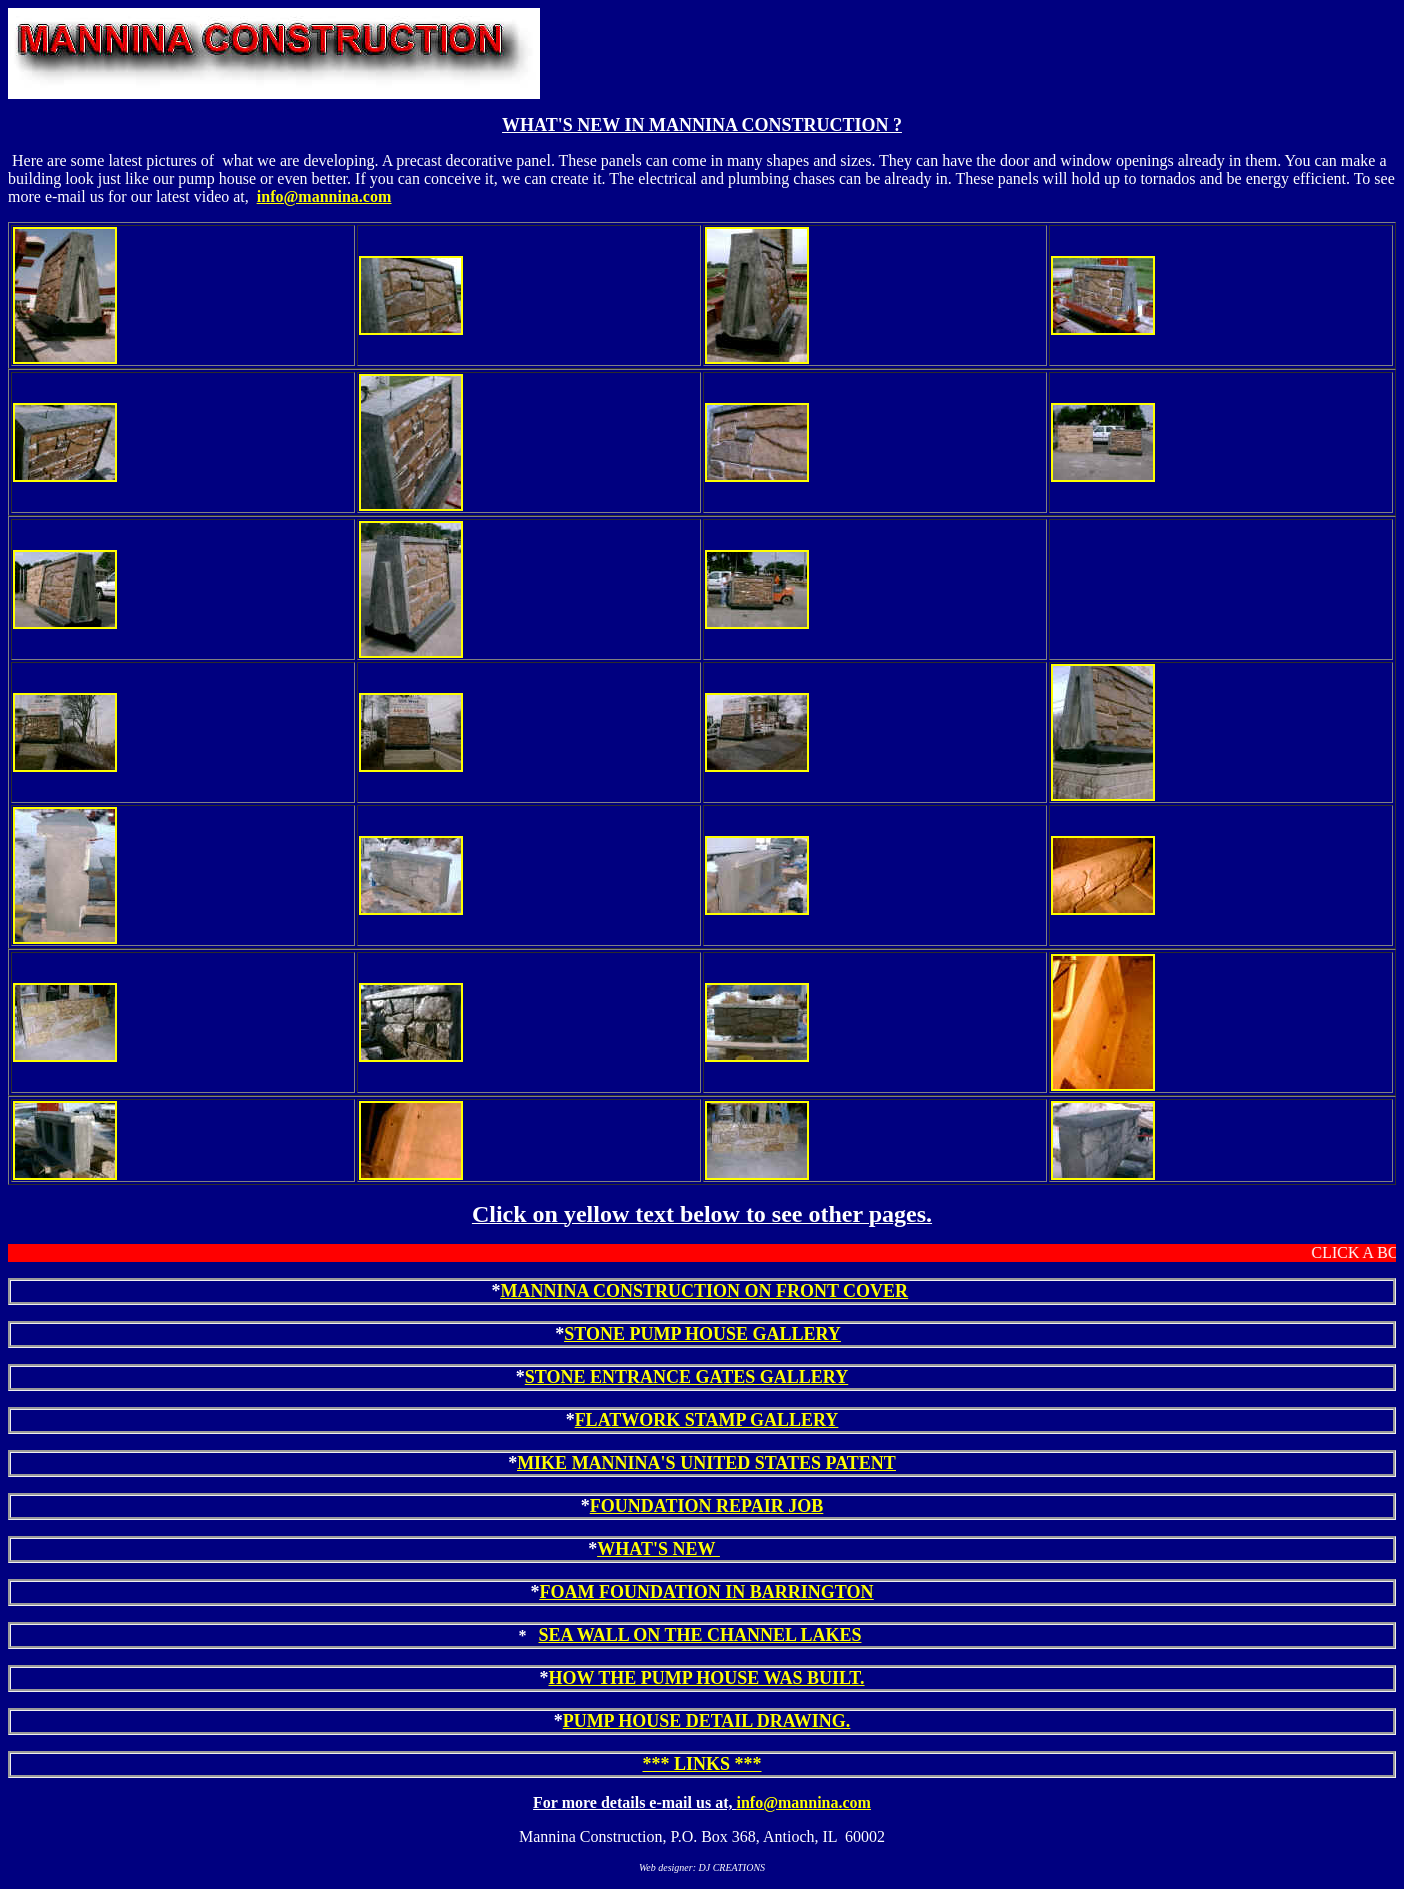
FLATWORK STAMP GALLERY (707, 1420)
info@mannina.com (324, 196)
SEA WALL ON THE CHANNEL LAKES (700, 1635)
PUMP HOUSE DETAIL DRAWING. (707, 1721)
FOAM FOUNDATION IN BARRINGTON (707, 1592)
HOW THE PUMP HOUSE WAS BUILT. (706, 1678)
